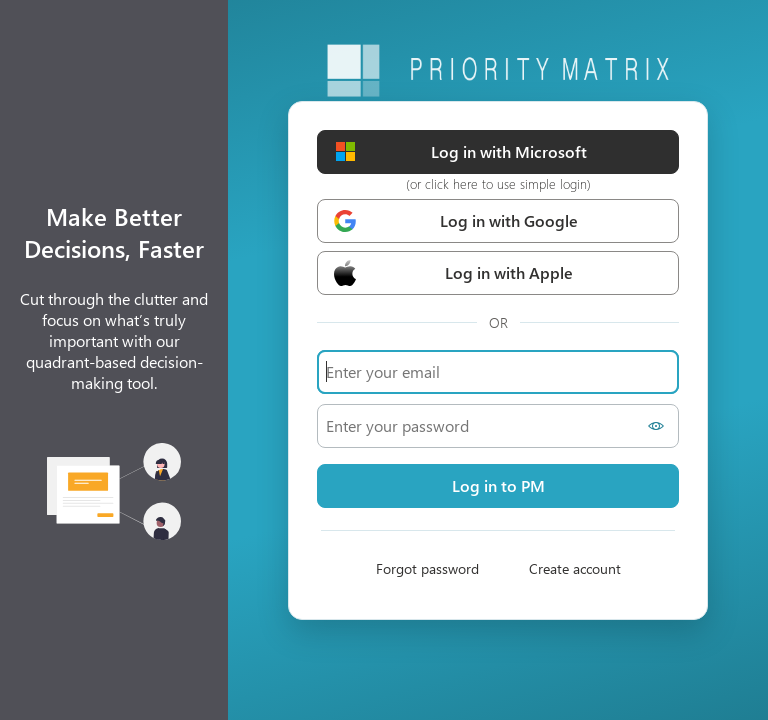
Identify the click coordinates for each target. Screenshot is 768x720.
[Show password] (659, 426)
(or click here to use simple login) (498, 183)
